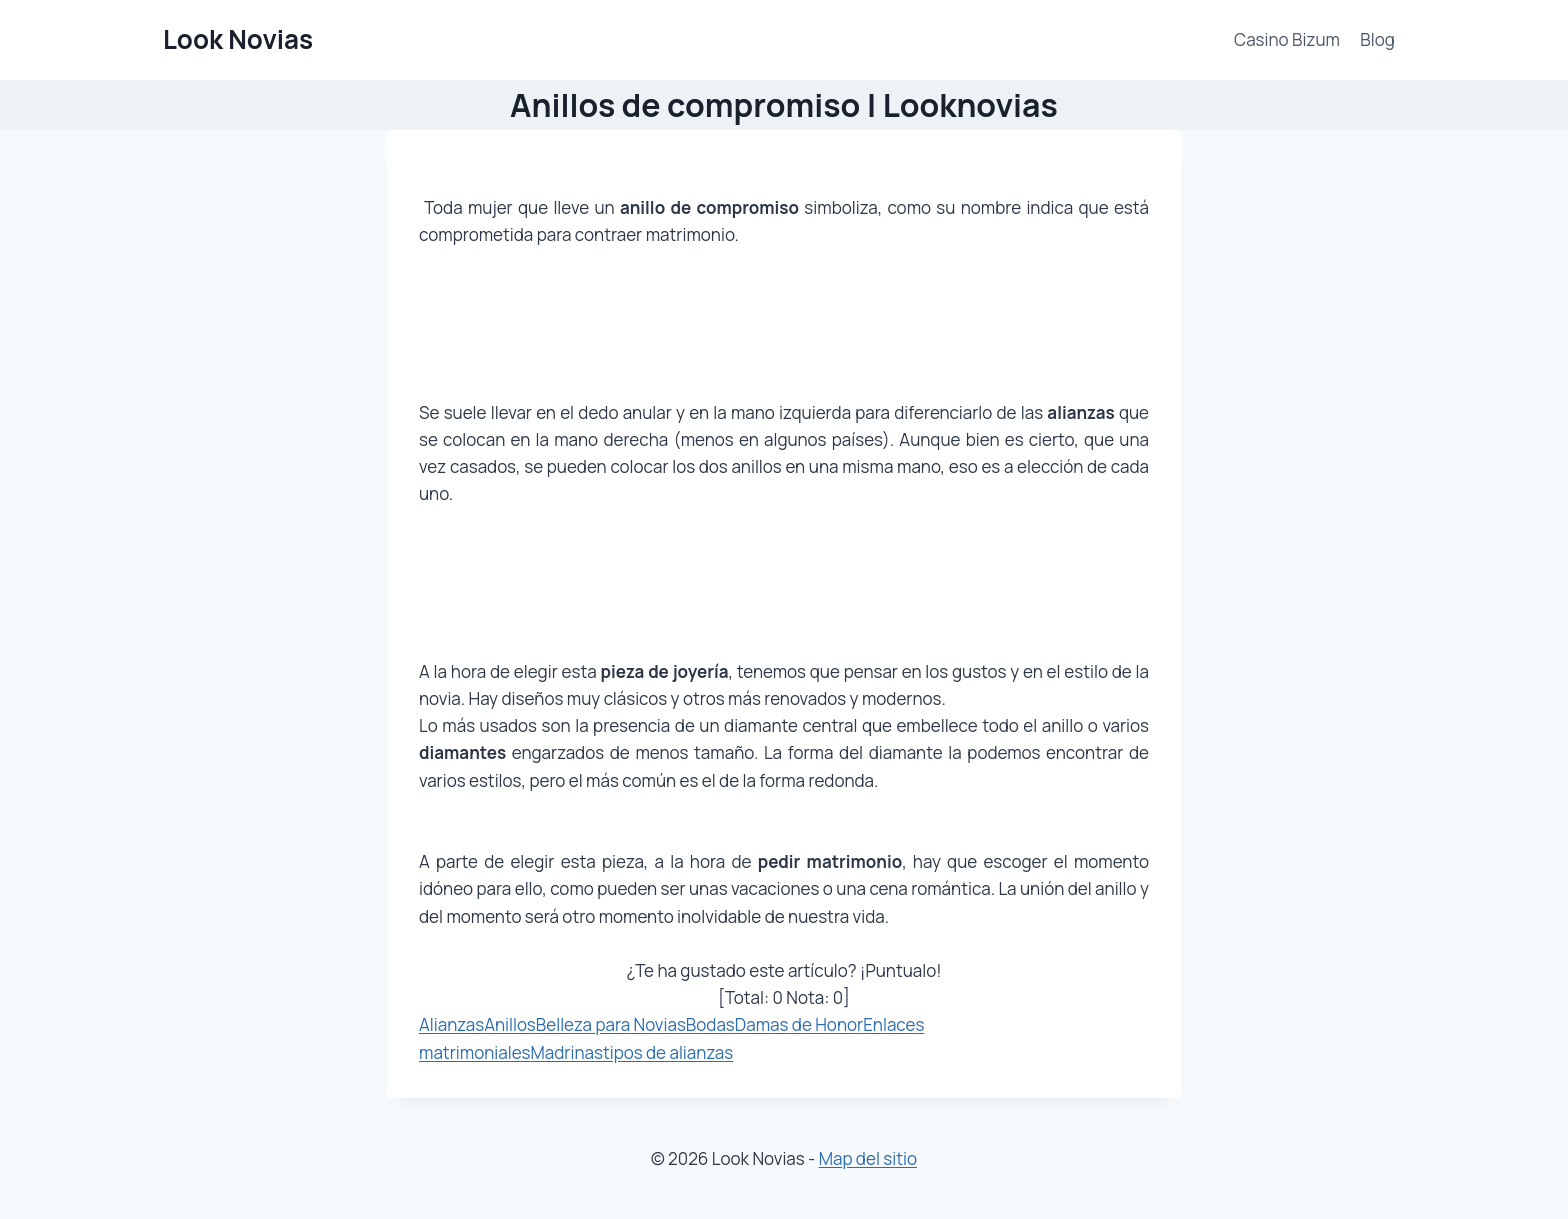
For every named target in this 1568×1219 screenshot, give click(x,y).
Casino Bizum (1287, 39)
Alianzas (451, 1024)
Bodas (710, 1024)
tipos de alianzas (668, 1052)
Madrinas (567, 1052)
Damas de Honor (799, 1024)
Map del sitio (868, 1158)
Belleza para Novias (611, 1024)
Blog (1377, 39)
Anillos (510, 1024)
